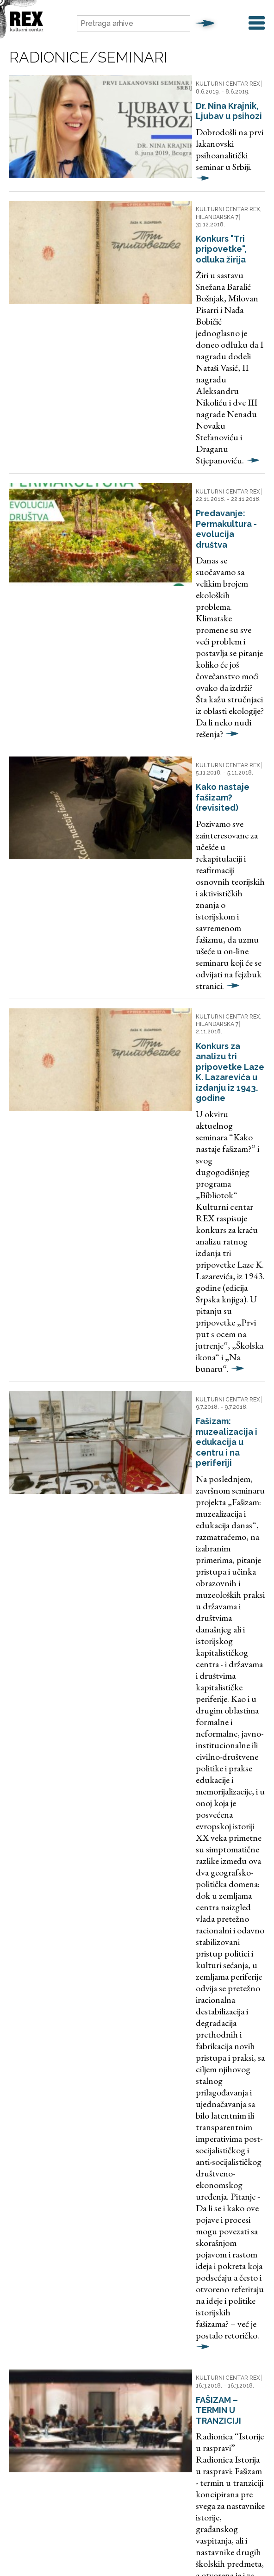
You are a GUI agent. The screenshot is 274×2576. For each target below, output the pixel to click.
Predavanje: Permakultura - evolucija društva (183, 333)
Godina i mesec (35, 2142)
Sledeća (162, 2053)
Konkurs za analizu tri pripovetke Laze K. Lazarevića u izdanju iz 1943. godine (195, 596)
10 (125, 2053)
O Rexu (209, 2286)
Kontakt (241, 2286)
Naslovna (35, 2286)
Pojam (20, 2109)
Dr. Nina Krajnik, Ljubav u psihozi (192, 93)
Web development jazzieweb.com (137, 2547)
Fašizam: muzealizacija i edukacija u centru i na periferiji (193, 772)
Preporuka (172, 2286)
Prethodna (46, 2031)
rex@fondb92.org (148, 2386)
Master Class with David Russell (192, 1558)
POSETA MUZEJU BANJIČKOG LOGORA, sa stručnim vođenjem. (193, 1701)
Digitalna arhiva (122, 2286)
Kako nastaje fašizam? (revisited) (195, 464)
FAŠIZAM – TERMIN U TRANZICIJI (192, 1227)
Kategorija (29, 2177)
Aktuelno (73, 2286)
